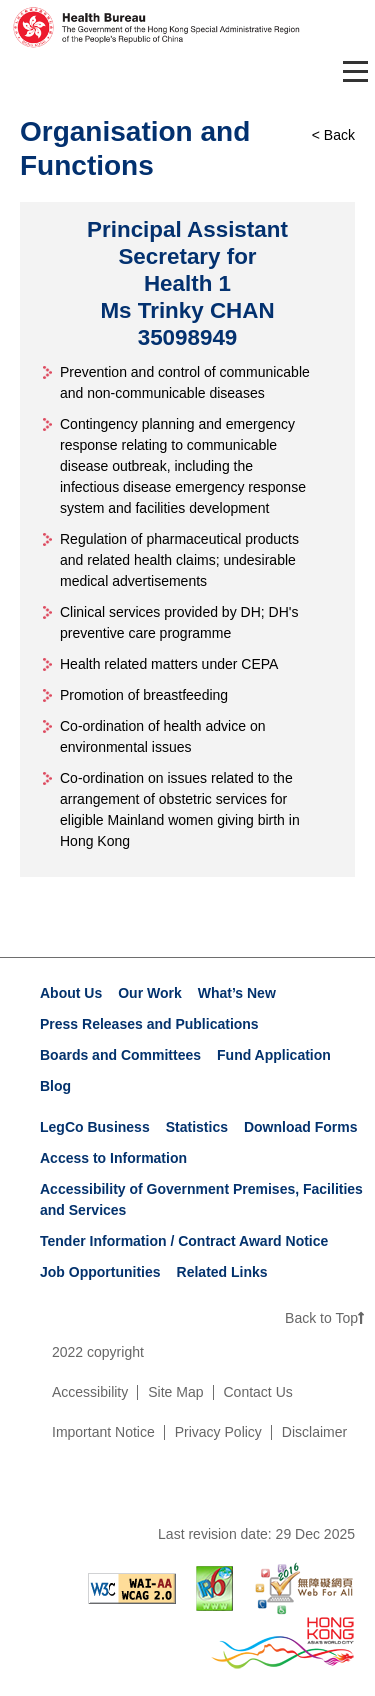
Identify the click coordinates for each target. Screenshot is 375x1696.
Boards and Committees (120, 1055)
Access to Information (113, 1158)
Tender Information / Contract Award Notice (184, 1241)
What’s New (237, 993)
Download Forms (301, 1127)
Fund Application (274, 1055)
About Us (71, 993)
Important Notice (103, 1432)
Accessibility (90, 1392)
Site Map (175, 1392)
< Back (333, 135)
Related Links (222, 1272)
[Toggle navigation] (352, 71)
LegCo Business (95, 1127)
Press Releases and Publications (149, 1024)
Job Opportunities (100, 1272)
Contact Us (258, 1392)
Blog (55, 1086)
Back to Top (325, 1318)
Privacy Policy (218, 1432)
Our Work (150, 993)
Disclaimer (314, 1432)
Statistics (197, 1127)
